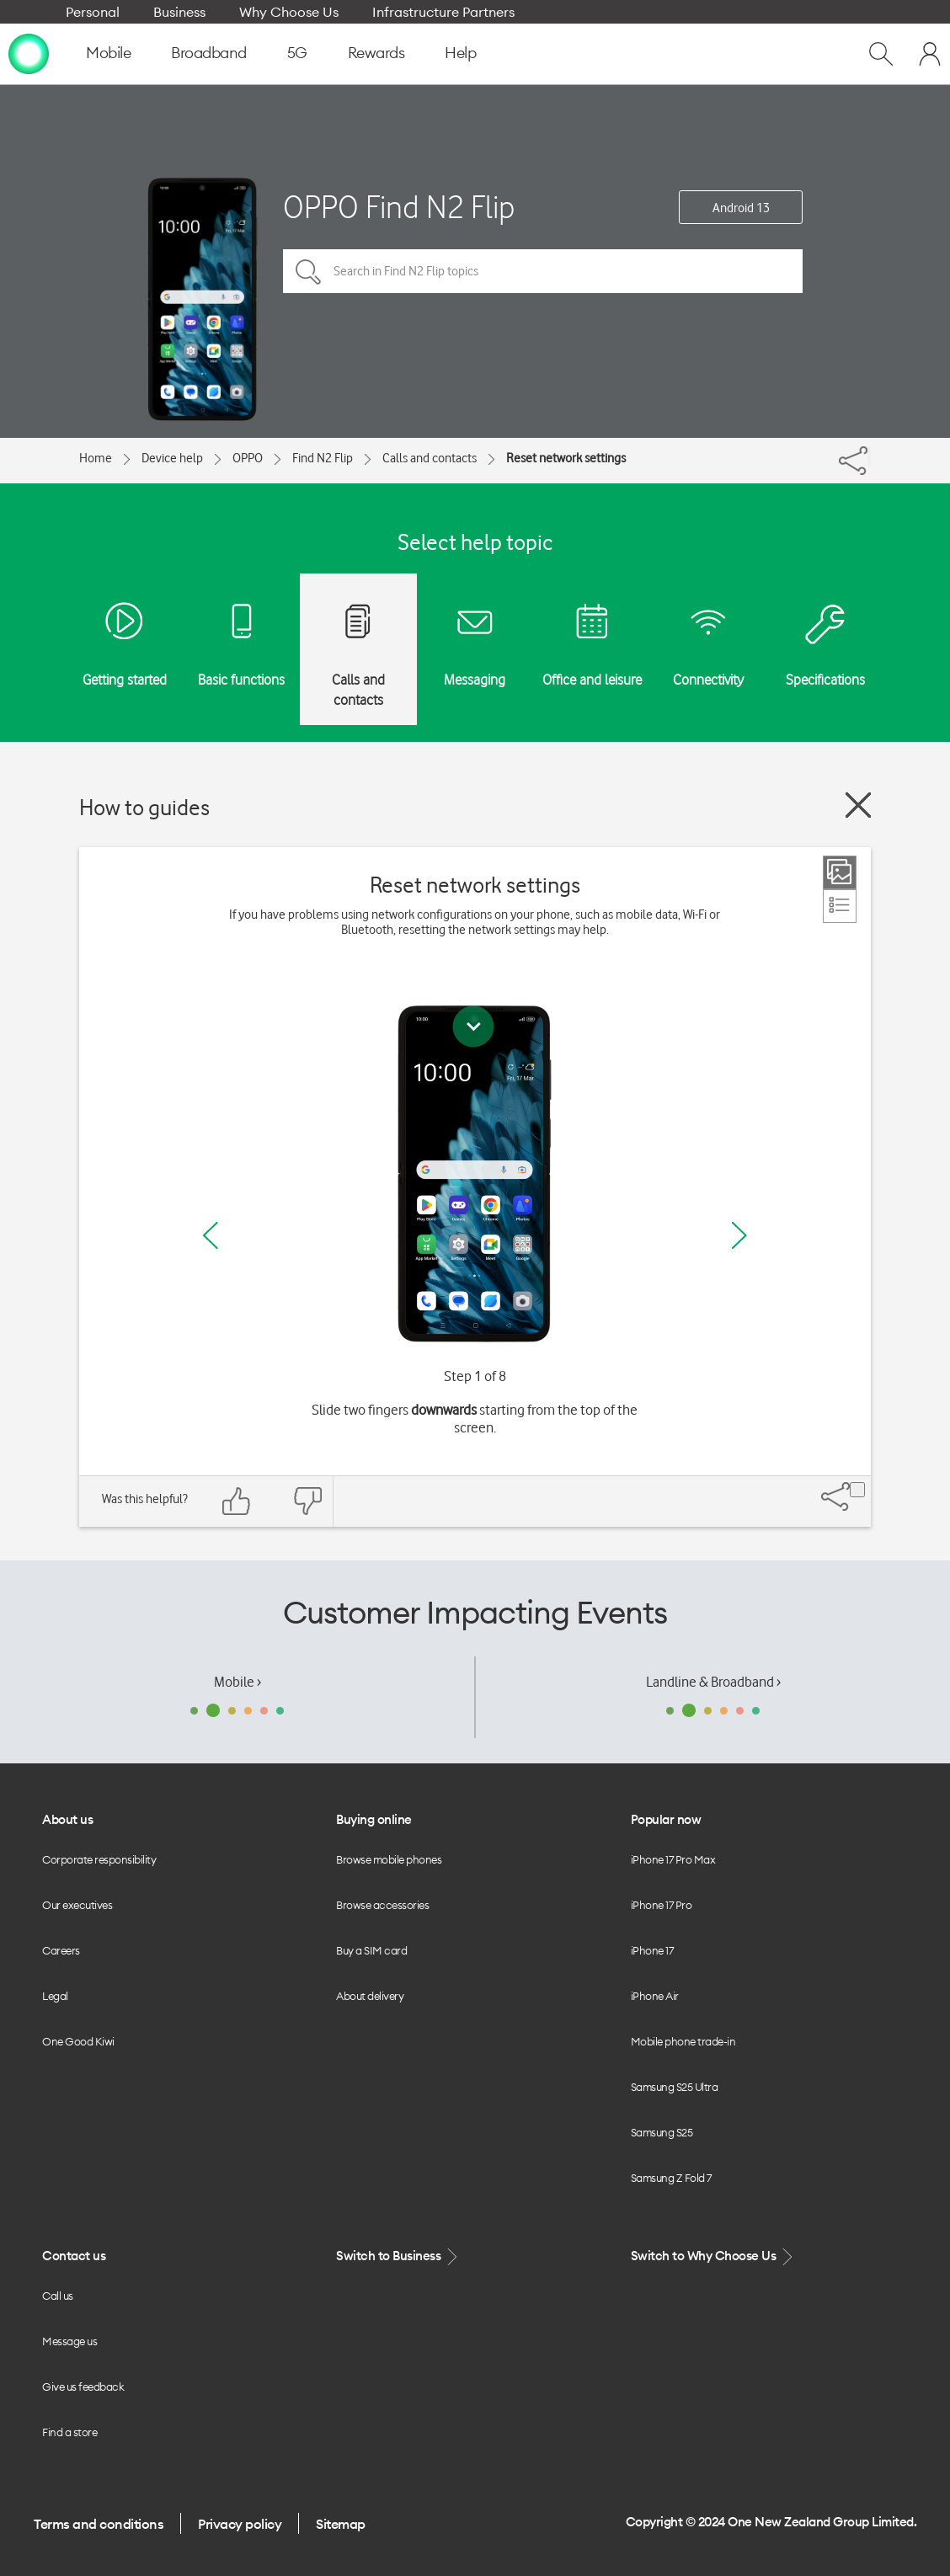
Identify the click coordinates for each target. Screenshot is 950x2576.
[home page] (28, 53)
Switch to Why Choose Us (713, 2256)
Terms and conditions (98, 2523)
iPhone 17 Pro (661, 1905)
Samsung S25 (662, 2132)
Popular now (666, 1819)
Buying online (374, 1819)
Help (460, 52)
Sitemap (341, 2523)
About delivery (369, 1996)
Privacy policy (239, 2523)
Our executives (77, 1905)
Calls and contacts (429, 458)
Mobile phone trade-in (683, 2041)
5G (297, 52)
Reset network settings (566, 458)
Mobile (108, 52)
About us (67, 1819)
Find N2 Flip (322, 458)
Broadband (209, 52)
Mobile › (237, 1681)
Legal (55, 1996)
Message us (69, 2341)
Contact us (73, 2256)
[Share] (869, 456)
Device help (172, 458)
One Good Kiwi (78, 2041)
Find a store (69, 2432)
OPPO (247, 458)
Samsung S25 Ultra (674, 2086)
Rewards (376, 52)
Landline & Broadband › (713, 1681)
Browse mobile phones (388, 1859)
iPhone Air (655, 1996)
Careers (61, 1950)
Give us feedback (83, 2386)
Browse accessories (382, 1905)
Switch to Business (398, 2256)
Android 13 (741, 208)
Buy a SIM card (371, 1950)
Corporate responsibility (99, 1859)
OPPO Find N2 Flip (399, 207)
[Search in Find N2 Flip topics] (543, 271)
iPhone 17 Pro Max (673, 1859)
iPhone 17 (652, 1950)
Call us (57, 2295)
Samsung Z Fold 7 (671, 2177)
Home (95, 458)
